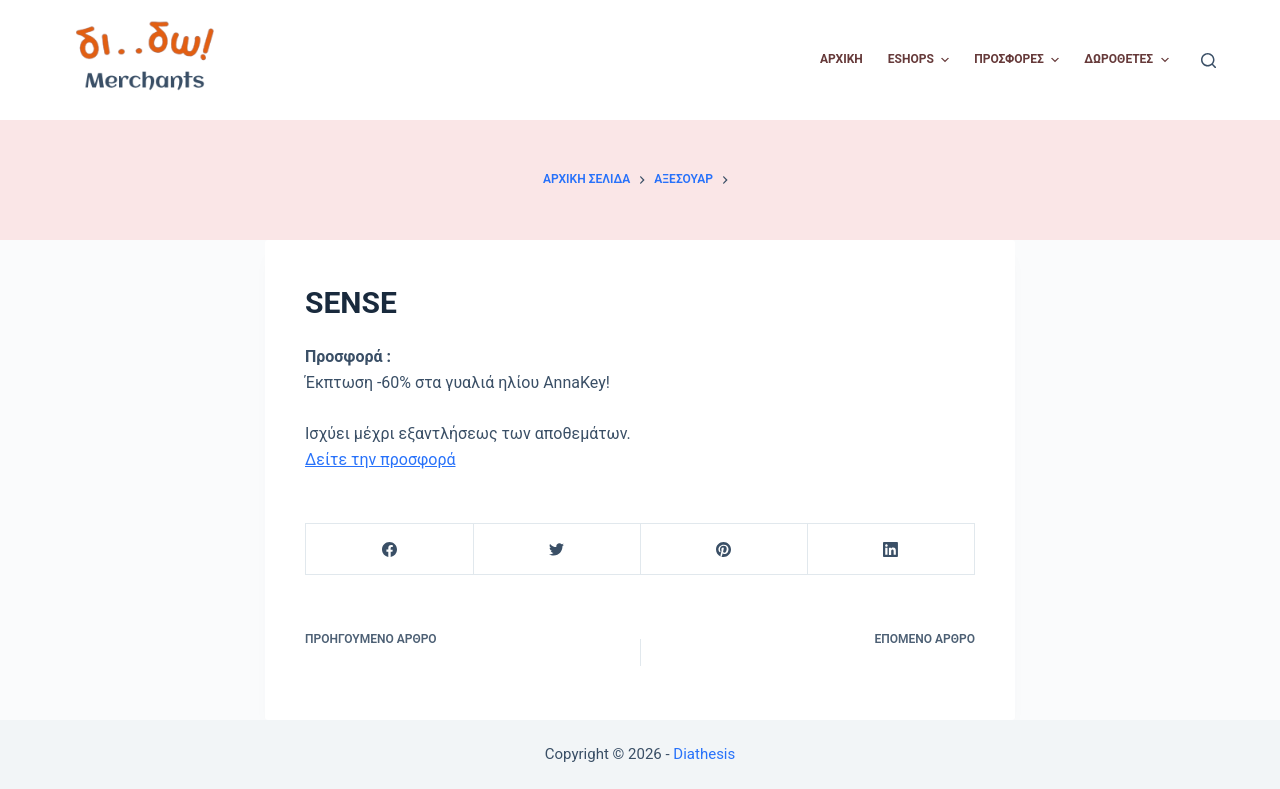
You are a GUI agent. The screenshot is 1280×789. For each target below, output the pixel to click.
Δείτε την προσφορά (380, 459)
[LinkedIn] (891, 549)
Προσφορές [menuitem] (1019, 60)
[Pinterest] (724, 549)
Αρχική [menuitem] (841, 59)
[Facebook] (390, 549)
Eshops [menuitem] (921, 60)
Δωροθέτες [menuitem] (1128, 60)
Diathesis (704, 754)
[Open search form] (1208, 60)
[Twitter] (557, 549)
